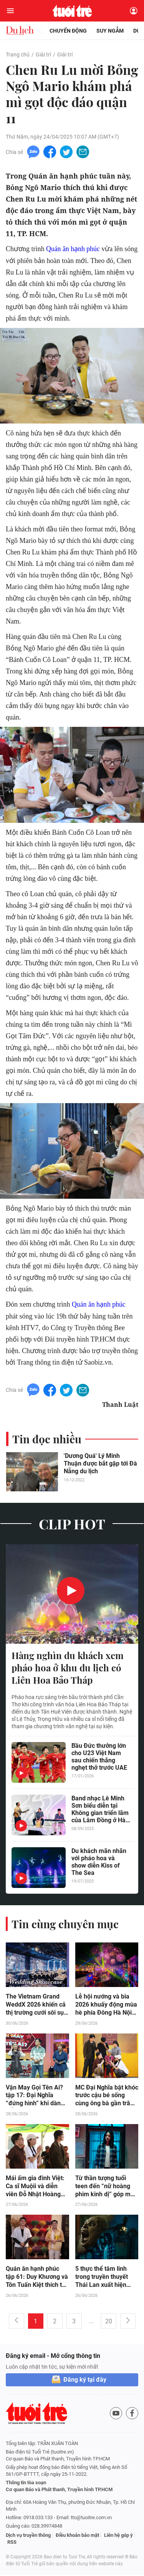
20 (108, 2322)
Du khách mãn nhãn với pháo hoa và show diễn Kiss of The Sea (98, 1862)
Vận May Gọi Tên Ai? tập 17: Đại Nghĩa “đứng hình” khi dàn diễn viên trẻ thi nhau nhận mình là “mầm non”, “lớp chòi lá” (35, 2096)
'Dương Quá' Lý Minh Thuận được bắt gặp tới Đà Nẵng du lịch (100, 1463)
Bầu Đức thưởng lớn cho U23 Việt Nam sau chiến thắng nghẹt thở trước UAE (99, 1757)
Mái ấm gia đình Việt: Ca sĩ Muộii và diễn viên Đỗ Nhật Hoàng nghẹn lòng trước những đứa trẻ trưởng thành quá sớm (35, 2187)
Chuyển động (68, 31)
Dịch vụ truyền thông (28, 2536)
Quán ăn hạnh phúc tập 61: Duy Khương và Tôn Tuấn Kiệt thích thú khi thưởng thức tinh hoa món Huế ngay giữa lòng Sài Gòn (37, 2278)
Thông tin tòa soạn (26, 2484)
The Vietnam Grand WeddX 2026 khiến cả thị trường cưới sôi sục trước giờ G (36, 2005)
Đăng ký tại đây (84, 2380)
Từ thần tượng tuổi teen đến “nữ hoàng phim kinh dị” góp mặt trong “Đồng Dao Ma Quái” (105, 2187)
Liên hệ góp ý (118, 2536)
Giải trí (43, 54)
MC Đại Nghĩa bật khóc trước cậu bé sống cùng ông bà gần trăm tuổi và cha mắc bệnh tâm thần (106, 2096)
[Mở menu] (10, 10)
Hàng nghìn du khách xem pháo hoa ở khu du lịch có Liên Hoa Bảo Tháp (68, 1668)
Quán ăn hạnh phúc (73, 249)
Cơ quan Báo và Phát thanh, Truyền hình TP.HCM (59, 2490)
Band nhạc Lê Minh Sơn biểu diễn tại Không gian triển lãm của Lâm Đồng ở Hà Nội (100, 1809)
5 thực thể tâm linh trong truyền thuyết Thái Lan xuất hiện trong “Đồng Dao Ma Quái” (103, 2278)
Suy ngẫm (110, 31)
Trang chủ (18, 54)
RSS (12, 2543)
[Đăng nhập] (133, 10)
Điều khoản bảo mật (77, 2536)
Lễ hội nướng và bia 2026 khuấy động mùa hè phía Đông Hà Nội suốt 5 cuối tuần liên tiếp (106, 2005)
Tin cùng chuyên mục (65, 1924)
